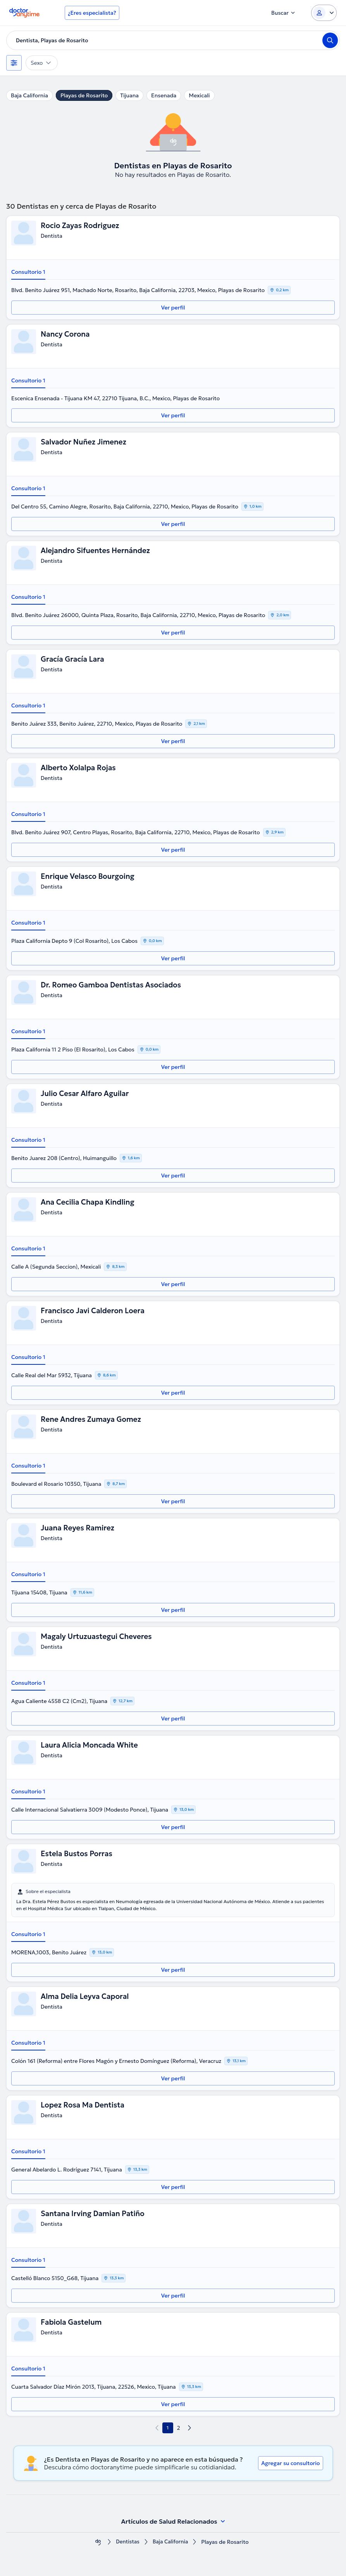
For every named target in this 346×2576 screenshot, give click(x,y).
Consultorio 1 (28, 271)
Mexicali (199, 95)
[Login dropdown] (324, 13)
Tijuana (129, 95)
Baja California (29, 95)
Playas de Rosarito (84, 95)
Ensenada (163, 95)
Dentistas (126, 2542)
